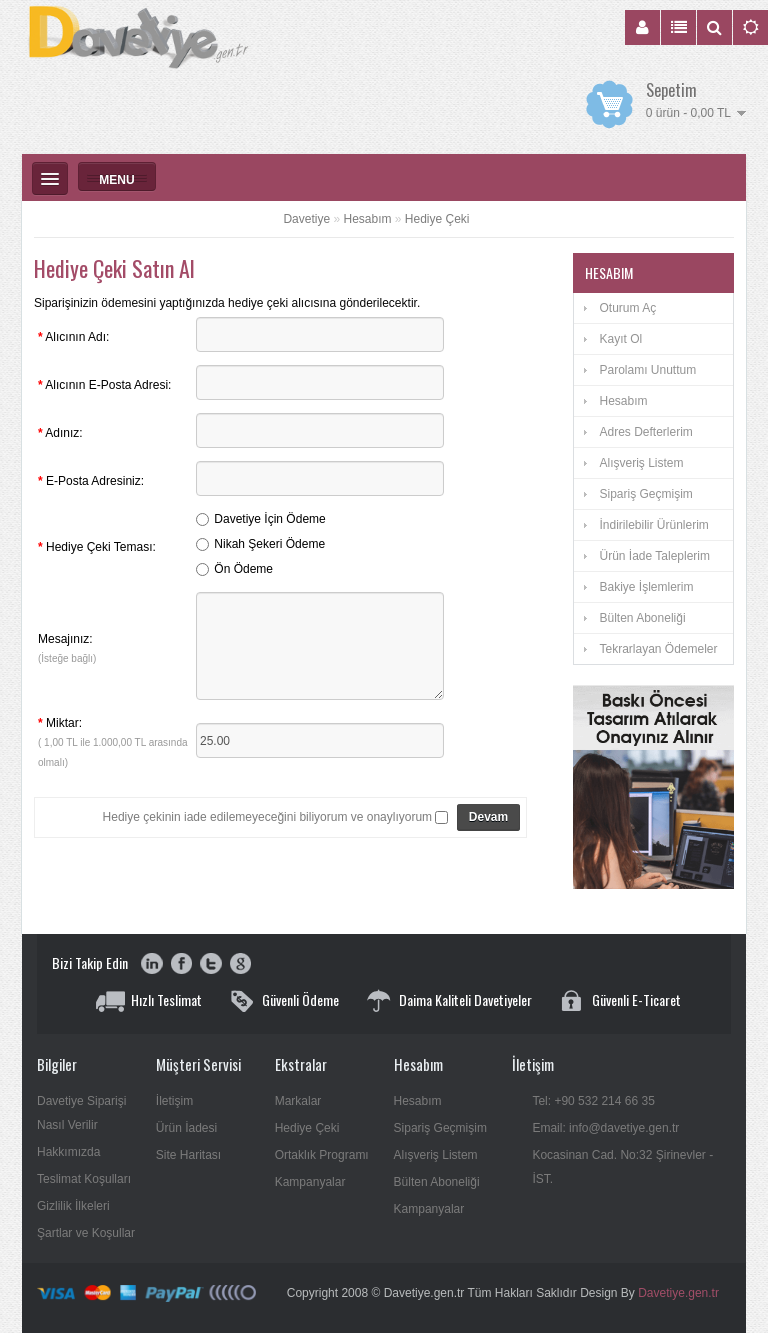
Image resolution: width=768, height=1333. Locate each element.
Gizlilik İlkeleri (73, 1206)
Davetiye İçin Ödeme (269, 519)
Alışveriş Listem (641, 463)
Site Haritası (188, 1155)
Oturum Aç (627, 308)
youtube (152, 965)
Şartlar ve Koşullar (86, 1233)
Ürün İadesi (186, 1128)
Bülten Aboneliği (642, 618)
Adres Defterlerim (645, 432)
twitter (210, 965)
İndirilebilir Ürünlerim (653, 525)
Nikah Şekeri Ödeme (269, 544)
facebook (181, 965)
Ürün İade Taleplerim (654, 556)
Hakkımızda (68, 1152)
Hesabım (367, 219)
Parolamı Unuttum (647, 370)
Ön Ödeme (243, 569)
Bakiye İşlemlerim (646, 587)
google (239, 965)
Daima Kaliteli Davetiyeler (465, 999)
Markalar (298, 1101)
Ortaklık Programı (322, 1155)
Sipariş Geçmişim (645, 494)
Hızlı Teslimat (166, 999)
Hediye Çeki (437, 219)
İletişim (174, 1101)
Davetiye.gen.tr (678, 1293)
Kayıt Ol (620, 339)
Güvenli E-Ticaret (636, 999)
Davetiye (306, 219)
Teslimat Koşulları (84, 1179)
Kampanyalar (310, 1182)
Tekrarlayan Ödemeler (658, 649)
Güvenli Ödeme (300, 999)
